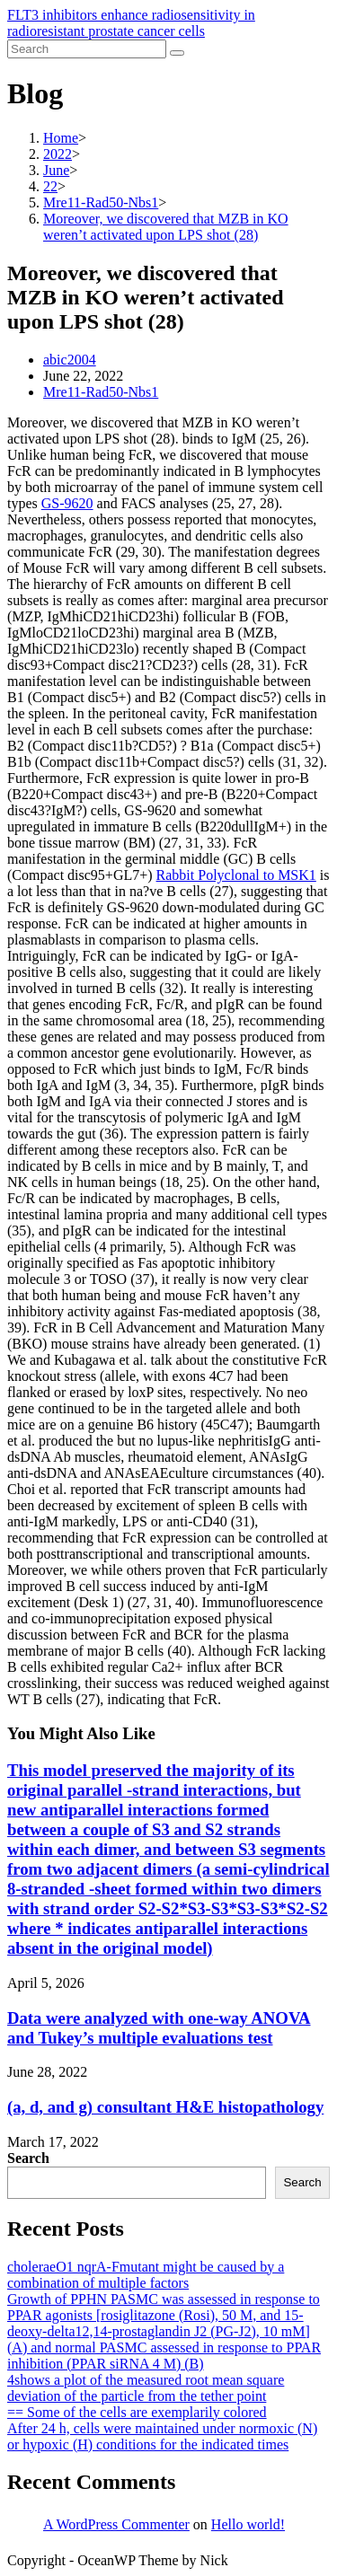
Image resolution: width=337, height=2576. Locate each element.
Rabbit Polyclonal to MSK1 (236, 875)
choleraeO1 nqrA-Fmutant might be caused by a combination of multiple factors (145, 2274)
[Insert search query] (86, 49)
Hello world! (248, 2524)
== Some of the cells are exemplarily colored (137, 2412)
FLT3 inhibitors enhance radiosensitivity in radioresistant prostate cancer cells (131, 23)
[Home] (60, 137)
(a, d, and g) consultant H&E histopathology (165, 2106)
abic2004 (69, 359)
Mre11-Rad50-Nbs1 (100, 392)
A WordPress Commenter (116, 2524)
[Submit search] (177, 53)
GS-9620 (67, 503)
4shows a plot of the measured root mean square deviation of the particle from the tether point (145, 2388)
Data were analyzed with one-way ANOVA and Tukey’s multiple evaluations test (159, 2028)
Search (28, 2158)
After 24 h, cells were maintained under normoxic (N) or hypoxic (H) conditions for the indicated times (162, 2436)
